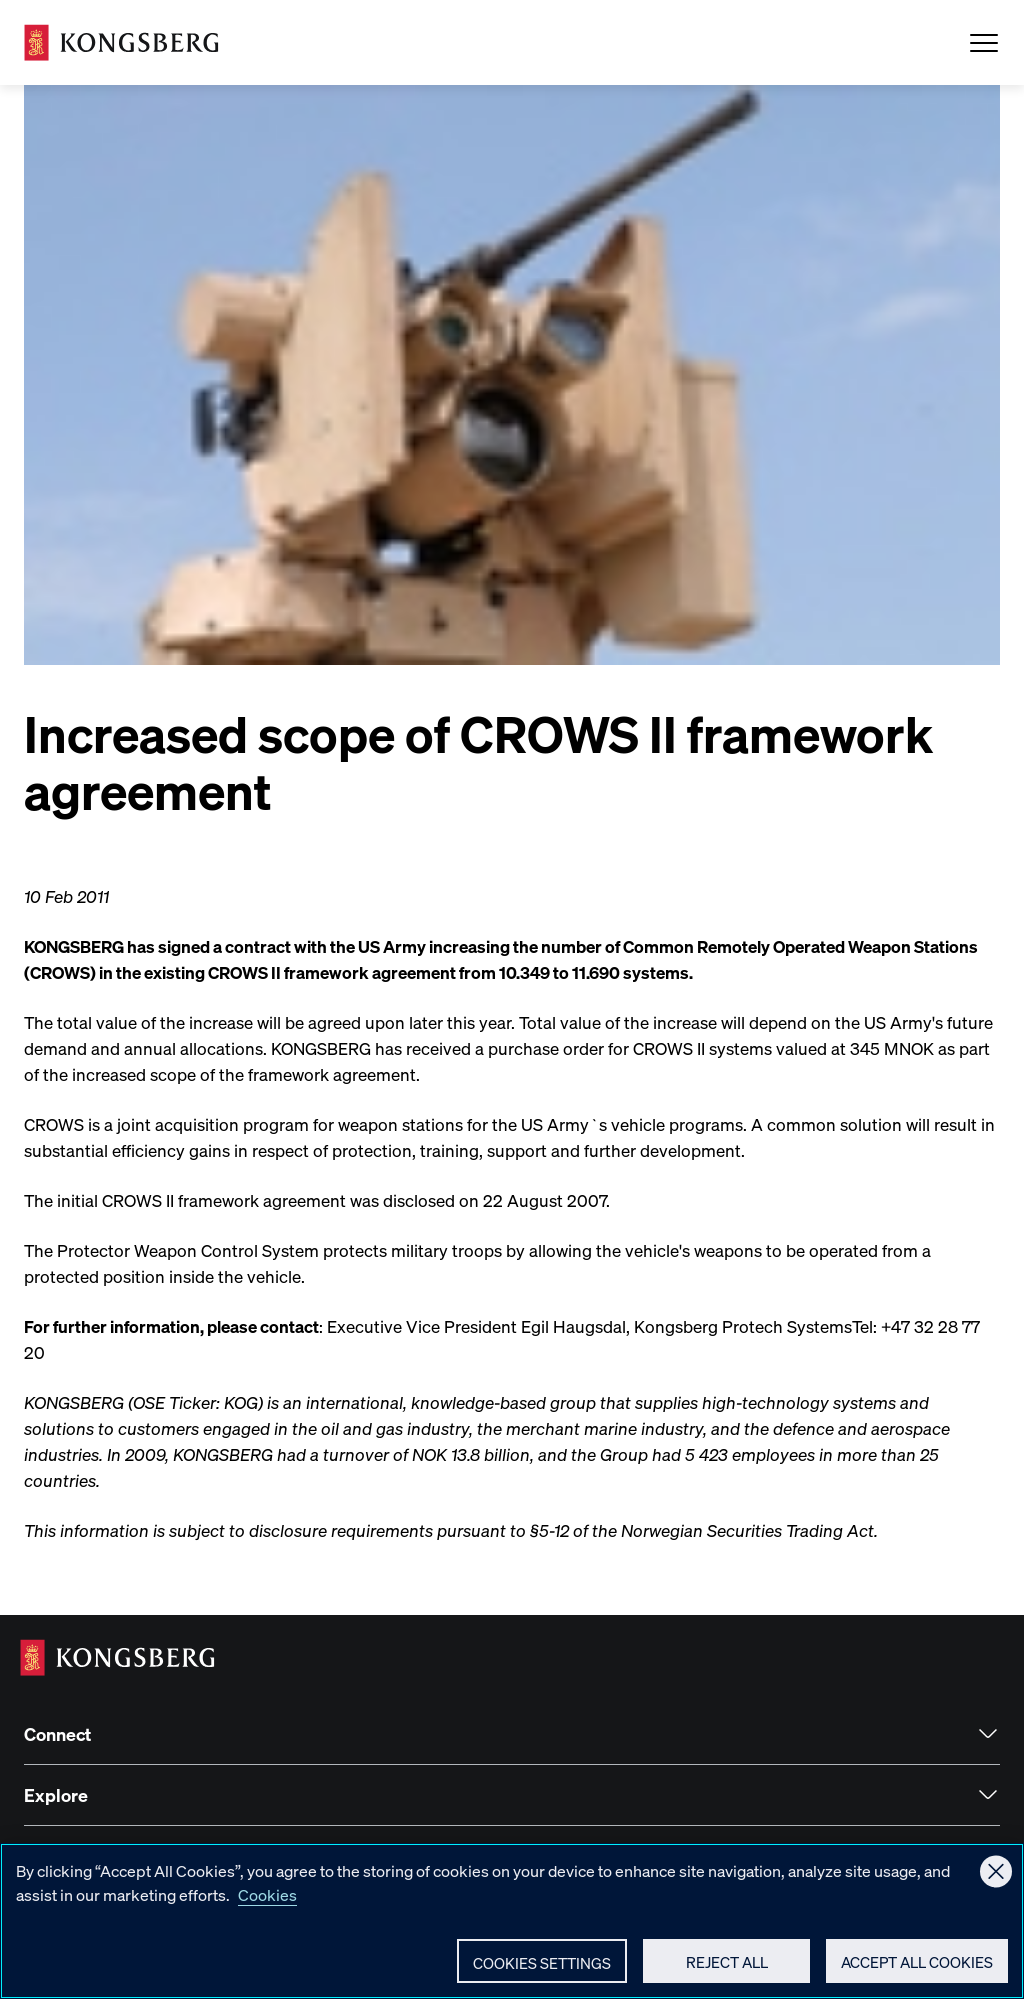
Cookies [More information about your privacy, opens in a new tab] (267, 1912)
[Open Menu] (984, 43)
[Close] (996, 1890)
